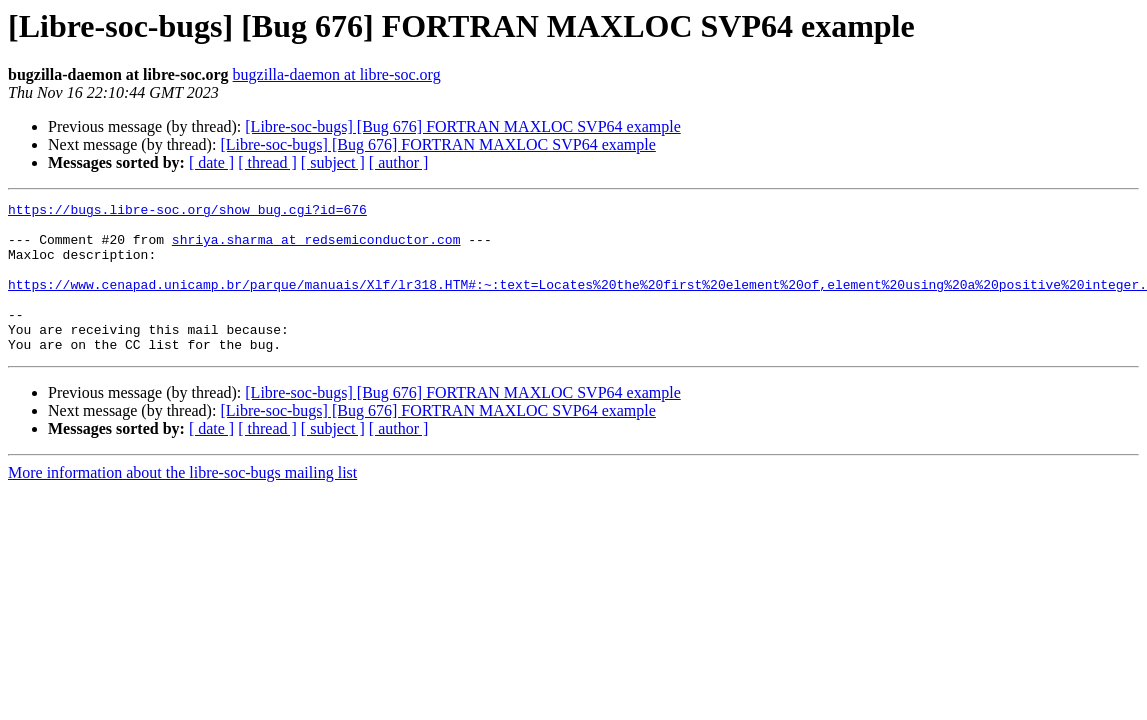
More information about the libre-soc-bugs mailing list (182, 502)
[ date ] (211, 162)
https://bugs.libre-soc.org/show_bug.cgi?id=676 (187, 212)
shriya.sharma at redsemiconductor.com (316, 248)
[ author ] (399, 162)
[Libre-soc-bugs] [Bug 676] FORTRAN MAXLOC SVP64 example (462, 126)
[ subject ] (333, 162)
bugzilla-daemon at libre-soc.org (337, 74)
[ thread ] (267, 162)
